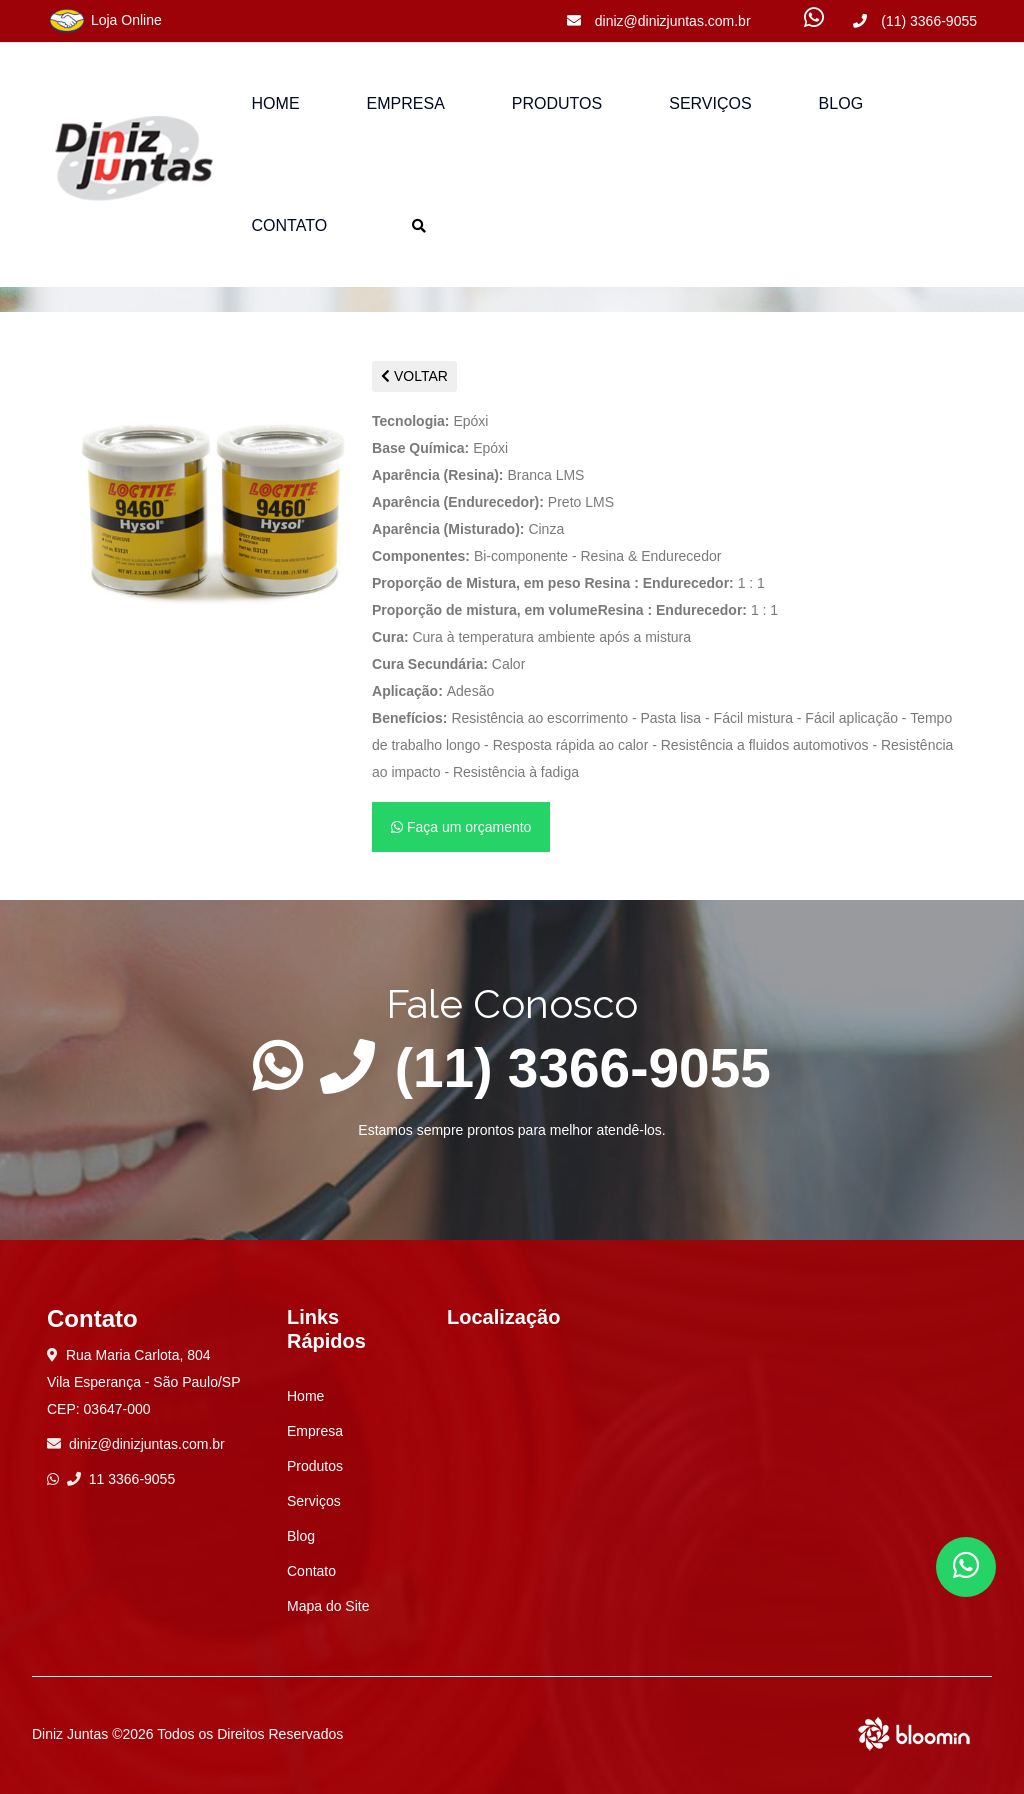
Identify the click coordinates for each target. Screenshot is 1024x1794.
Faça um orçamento (461, 827)
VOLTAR (414, 376)
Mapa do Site (328, 1606)
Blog (841, 103)
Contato (290, 225)
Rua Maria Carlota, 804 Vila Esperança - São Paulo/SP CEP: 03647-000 (144, 1382)
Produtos (315, 1466)
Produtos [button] (557, 103)
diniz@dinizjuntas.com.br (659, 21)
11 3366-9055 (121, 1479)
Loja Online (104, 21)
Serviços (710, 103)
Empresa (406, 103)
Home (276, 103)
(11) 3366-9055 (915, 21)
